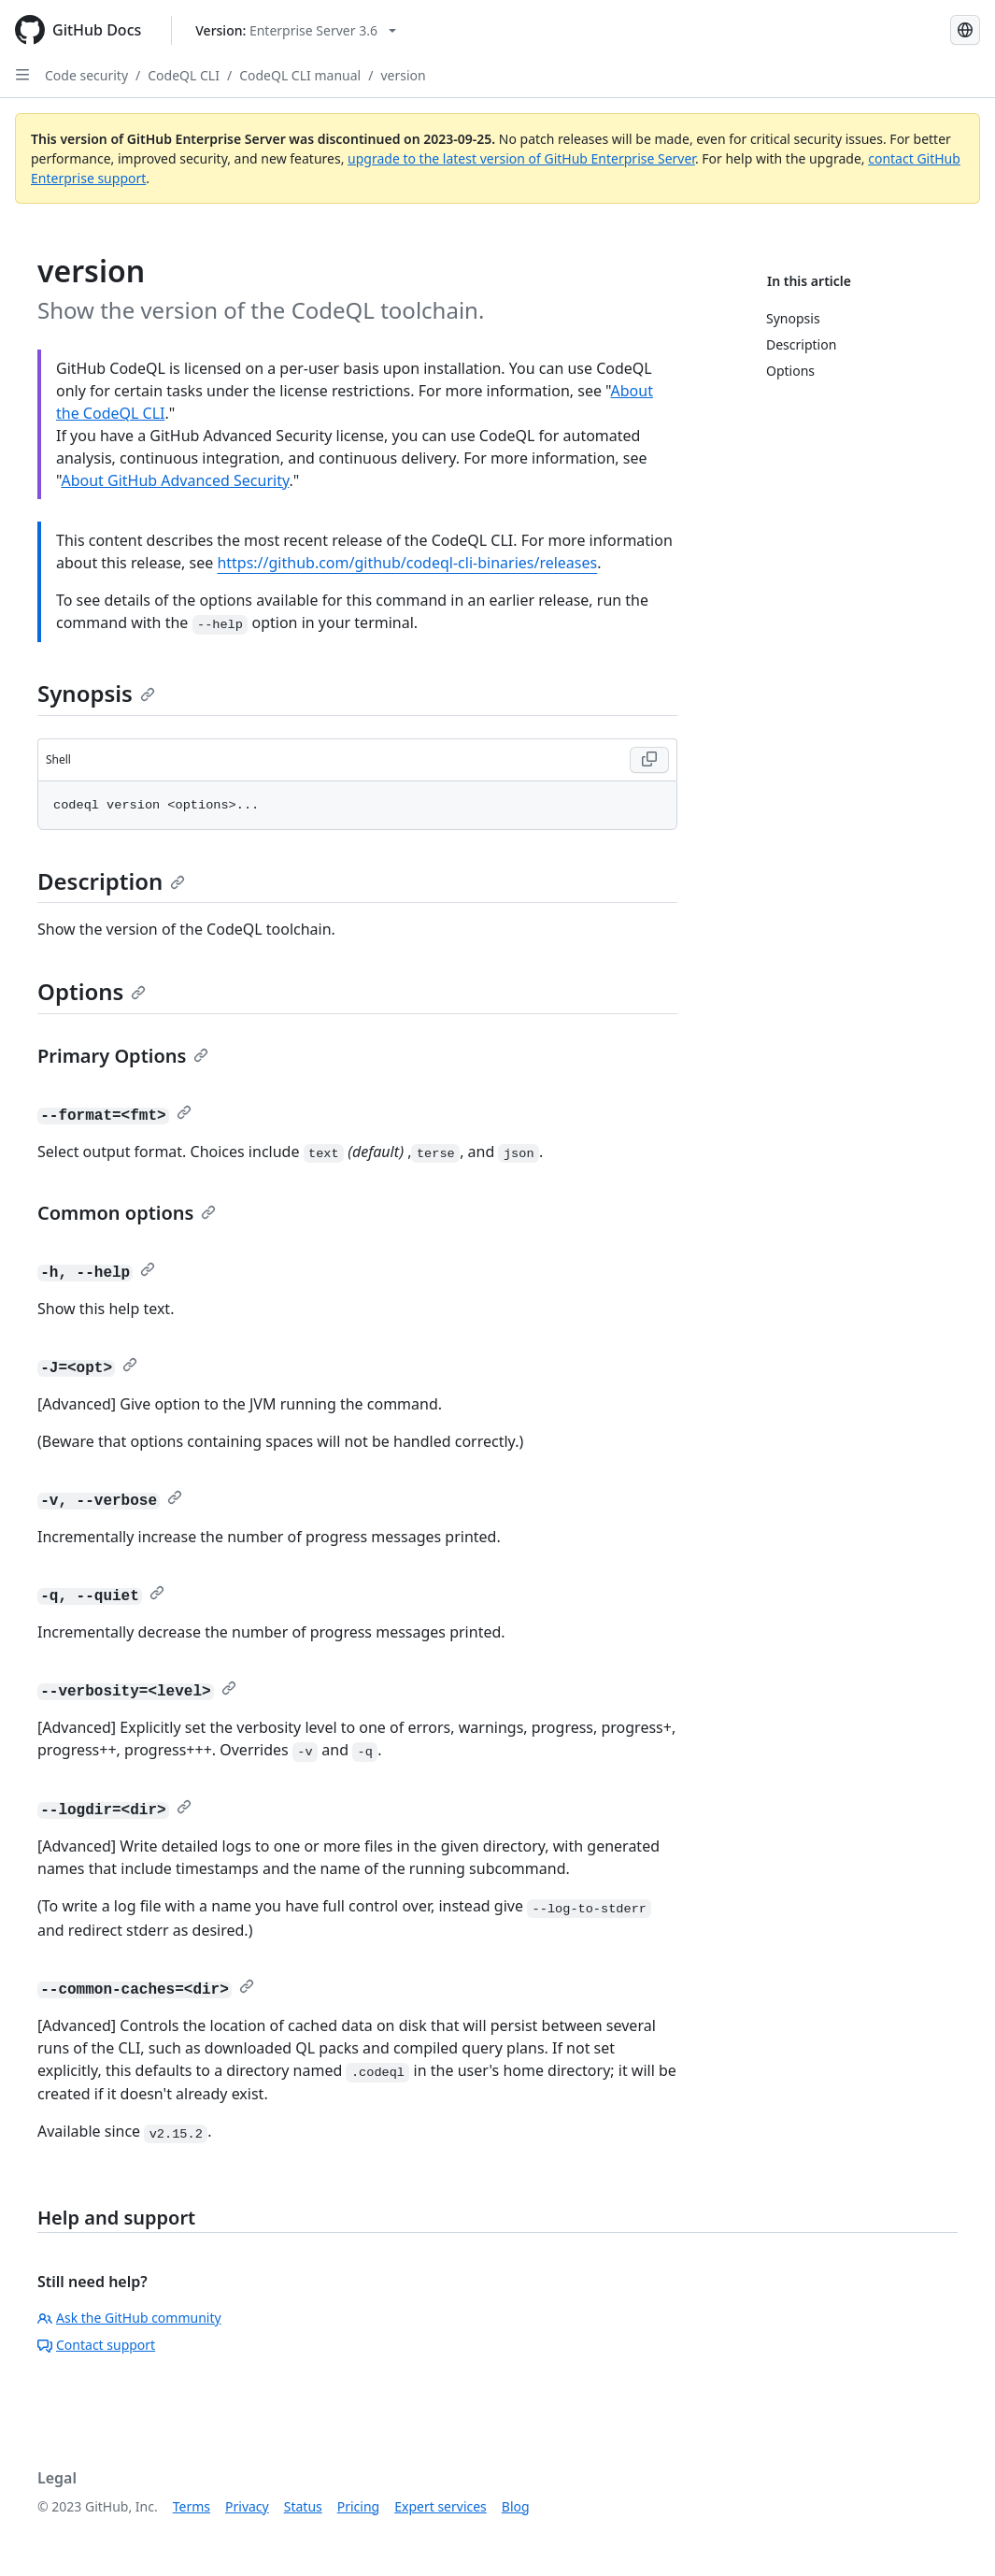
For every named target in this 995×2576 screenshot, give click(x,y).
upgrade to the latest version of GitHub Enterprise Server (521, 158)
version (402, 75)
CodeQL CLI (184, 75)
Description (111, 881)
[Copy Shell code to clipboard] (649, 760)
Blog (516, 2506)
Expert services (440, 2506)
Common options (126, 1212)
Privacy (247, 2506)
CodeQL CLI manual (300, 75)
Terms (191, 2506)
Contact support (96, 2345)
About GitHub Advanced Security (175, 480)
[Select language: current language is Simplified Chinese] (965, 30)
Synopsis (96, 693)
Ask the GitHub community (129, 2317)
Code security (86, 75)
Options (91, 991)
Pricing (358, 2506)
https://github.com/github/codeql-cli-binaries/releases (407, 562)
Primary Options (122, 1055)
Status (303, 2506)
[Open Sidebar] (22, 75)
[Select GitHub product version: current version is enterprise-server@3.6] (296, 30)
